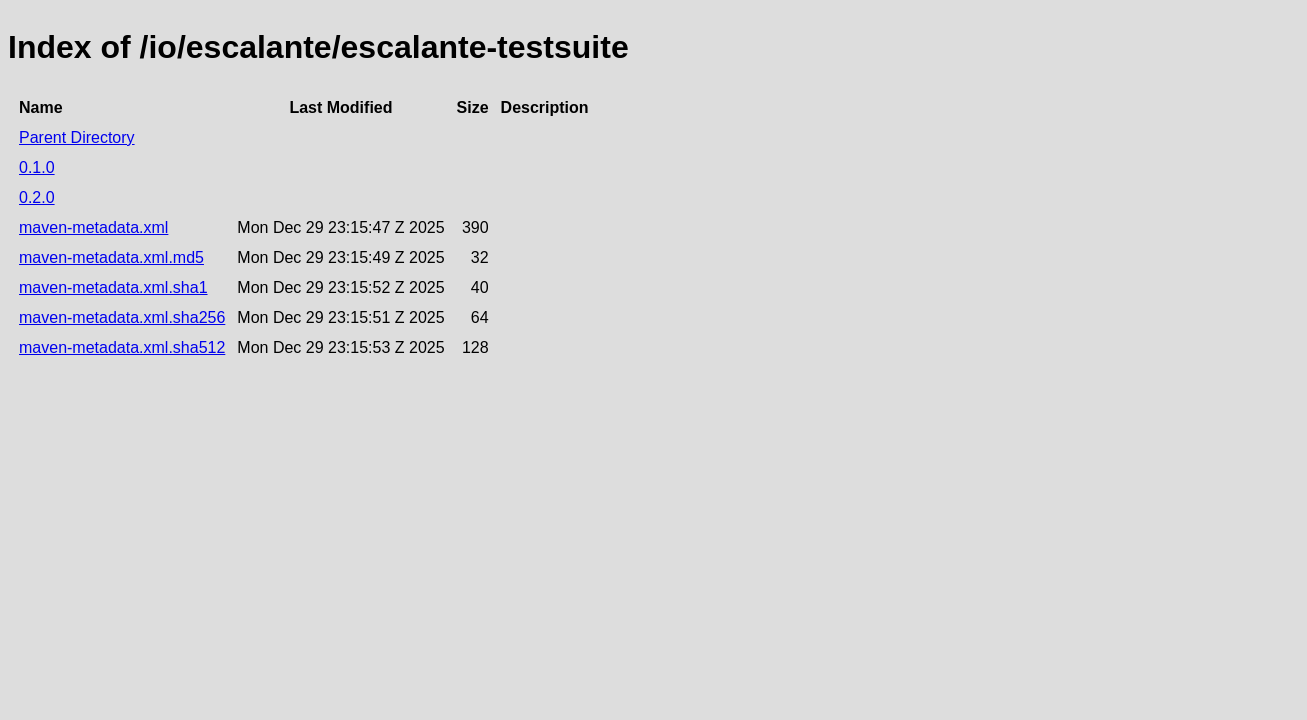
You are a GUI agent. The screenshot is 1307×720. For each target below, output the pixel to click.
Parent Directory (77, 137)
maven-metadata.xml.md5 (111, 257)
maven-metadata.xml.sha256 (122, 317)
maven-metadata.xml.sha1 (113, 287)
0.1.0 (37, 167)
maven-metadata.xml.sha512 (122, 347)
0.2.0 (37, 197)
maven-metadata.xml (93, 227)
